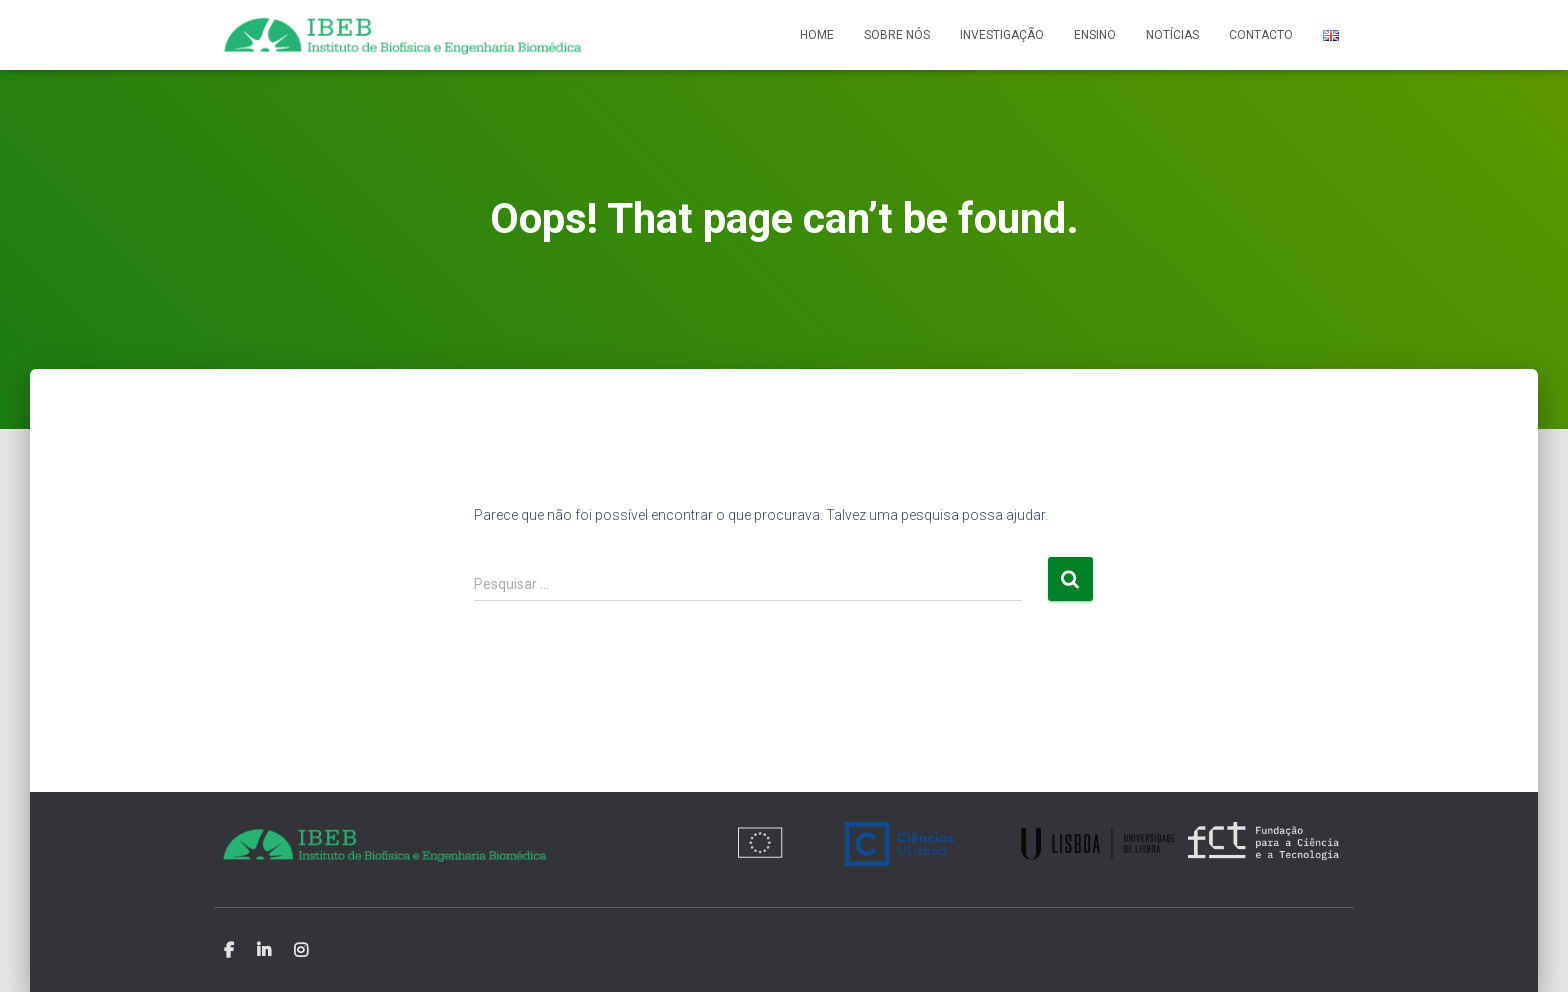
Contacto (1261, 35)
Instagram (301, 951)
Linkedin (264, 951)
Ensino (1095, 35)
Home (817, 35)
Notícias (1172, 35)
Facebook (229, 951)
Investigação (1002, 35)
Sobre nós (897, 35)
